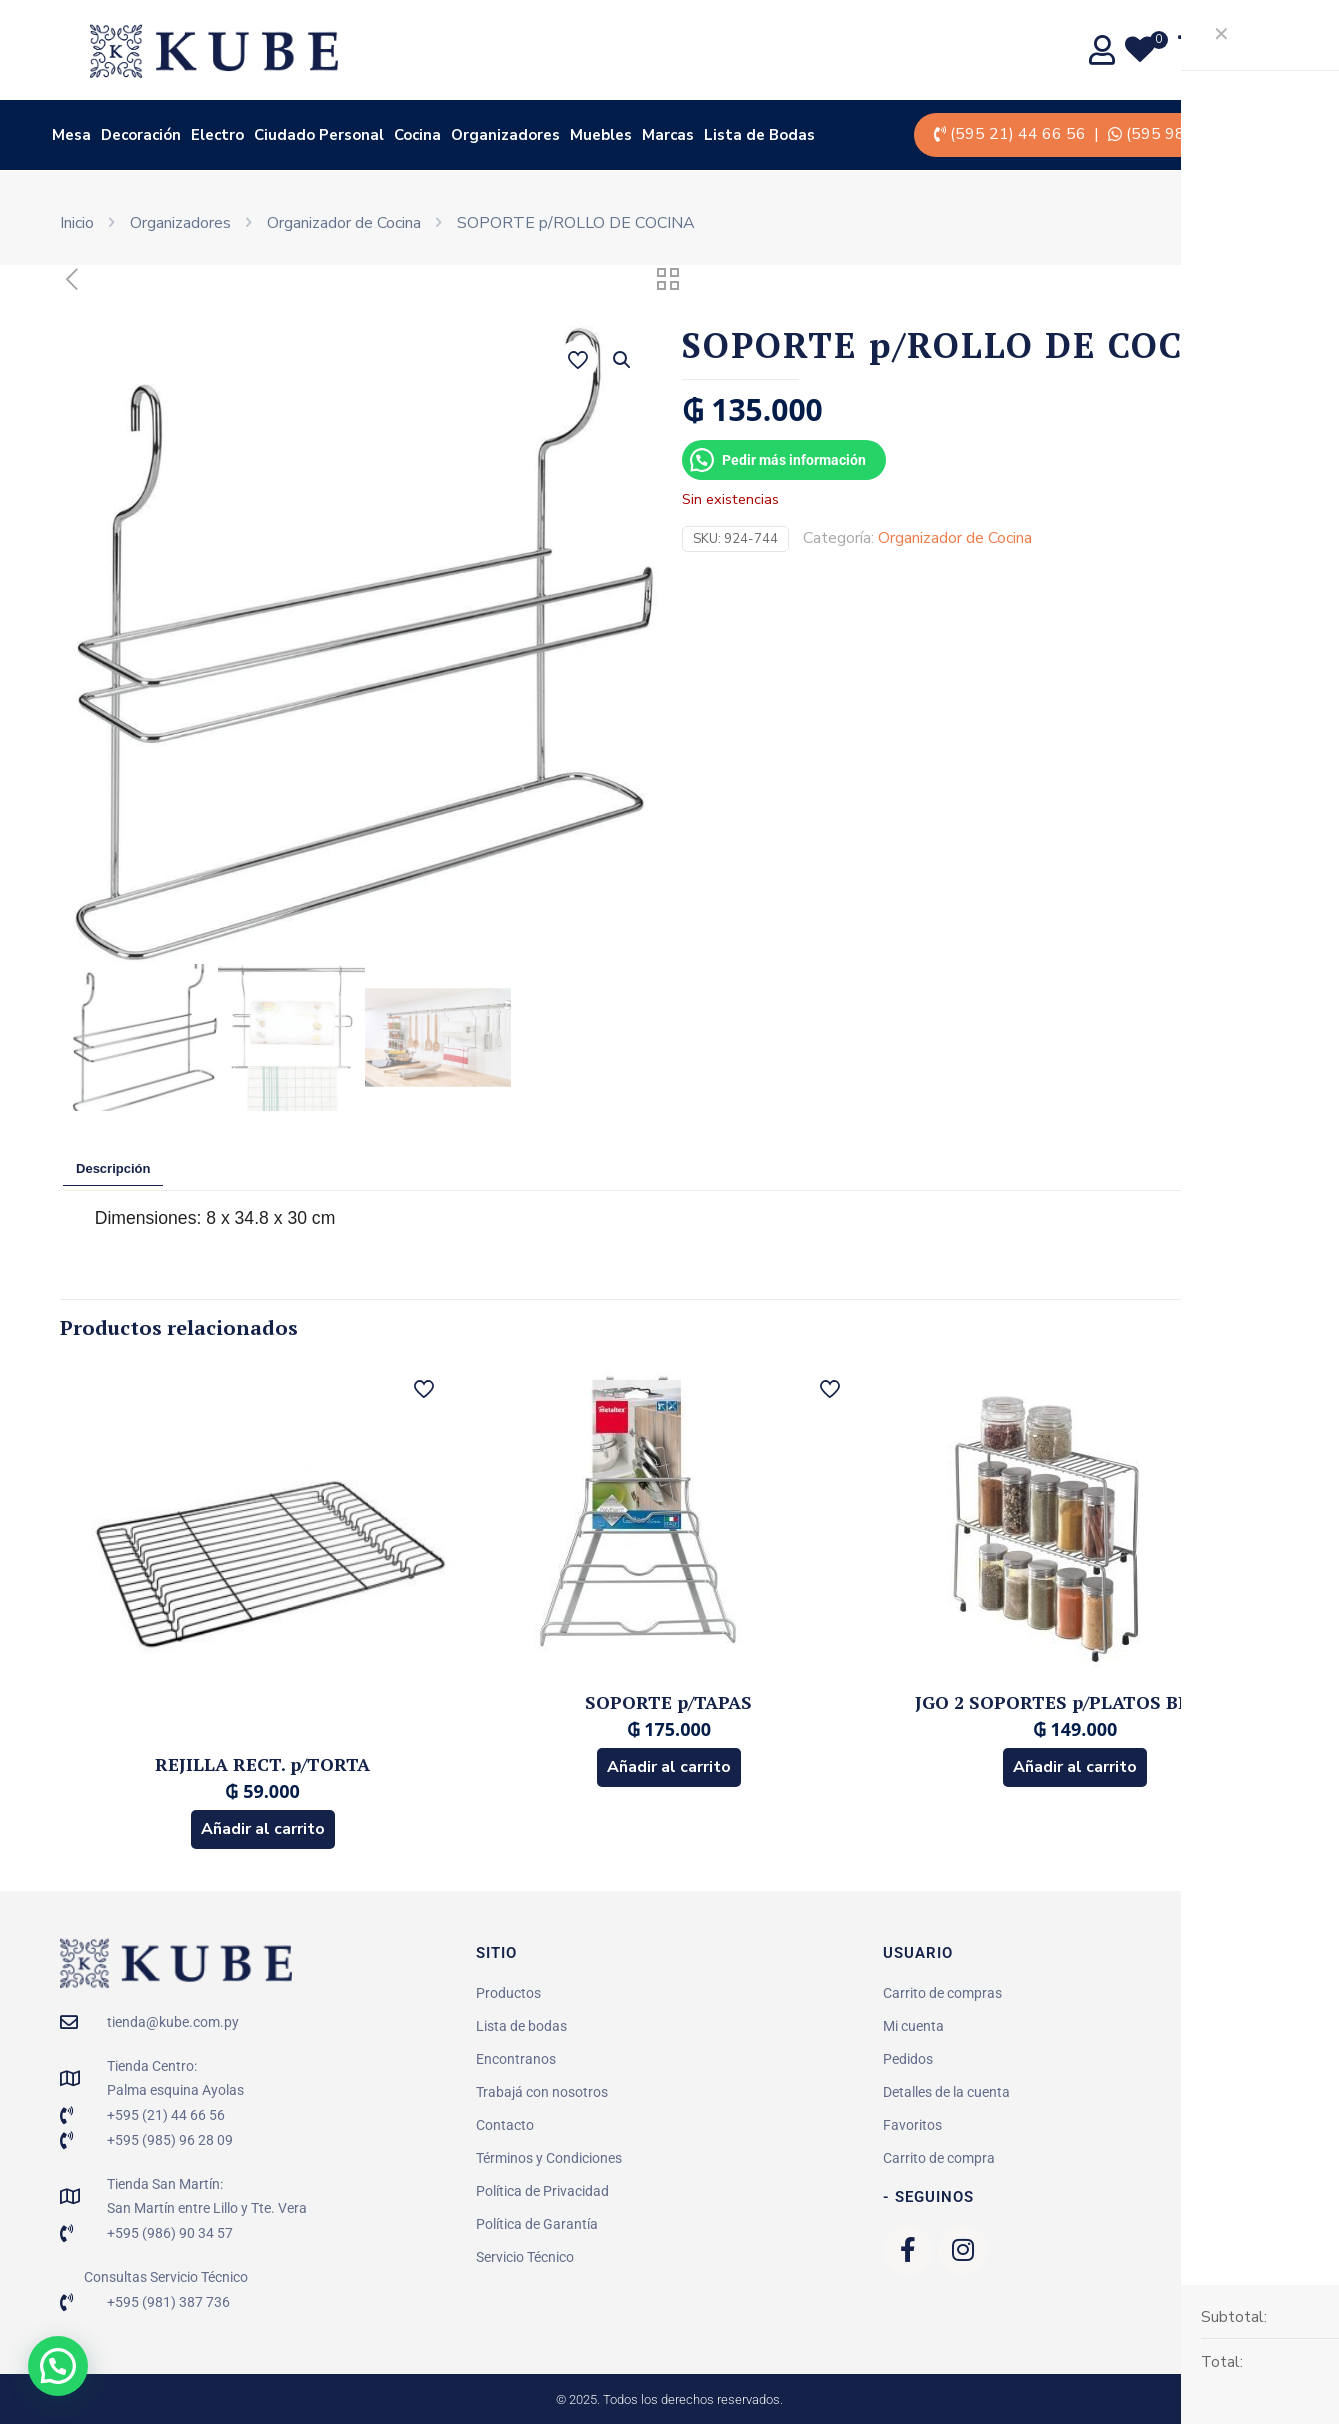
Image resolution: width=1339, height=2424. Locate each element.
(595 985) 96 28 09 (1199, 134)
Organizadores (180, 223)
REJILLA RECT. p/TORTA (262, 1764)
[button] (623, 360)
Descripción (113, 1168)
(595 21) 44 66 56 (1018, 134)
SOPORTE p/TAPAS (668, 1702)
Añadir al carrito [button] (263, 1829)
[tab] (113, 1169)
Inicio (77, 223)
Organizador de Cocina (344, 223)
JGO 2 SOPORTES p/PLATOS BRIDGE (1075, 1702)
